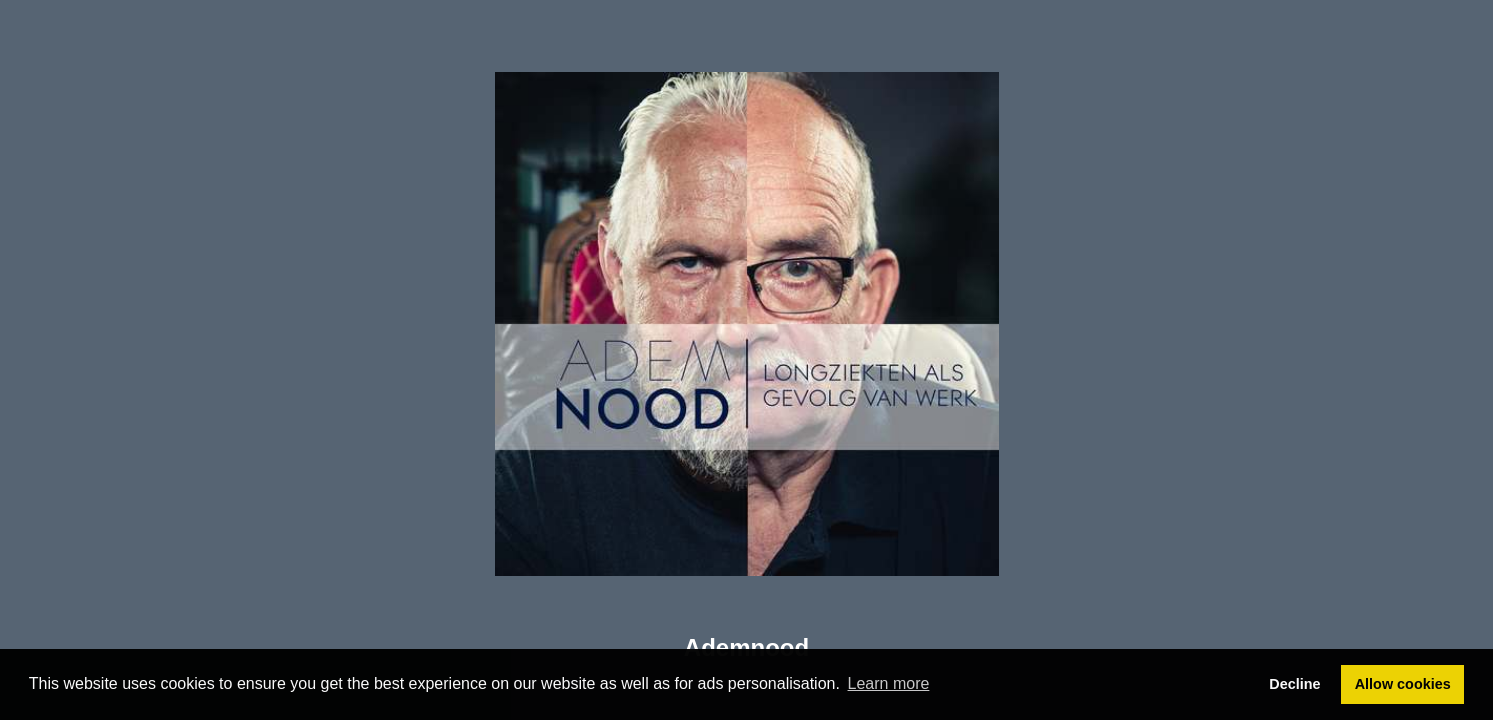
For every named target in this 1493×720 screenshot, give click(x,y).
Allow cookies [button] (1403, 684)
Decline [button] (1294, 684)
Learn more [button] (889, 683)
